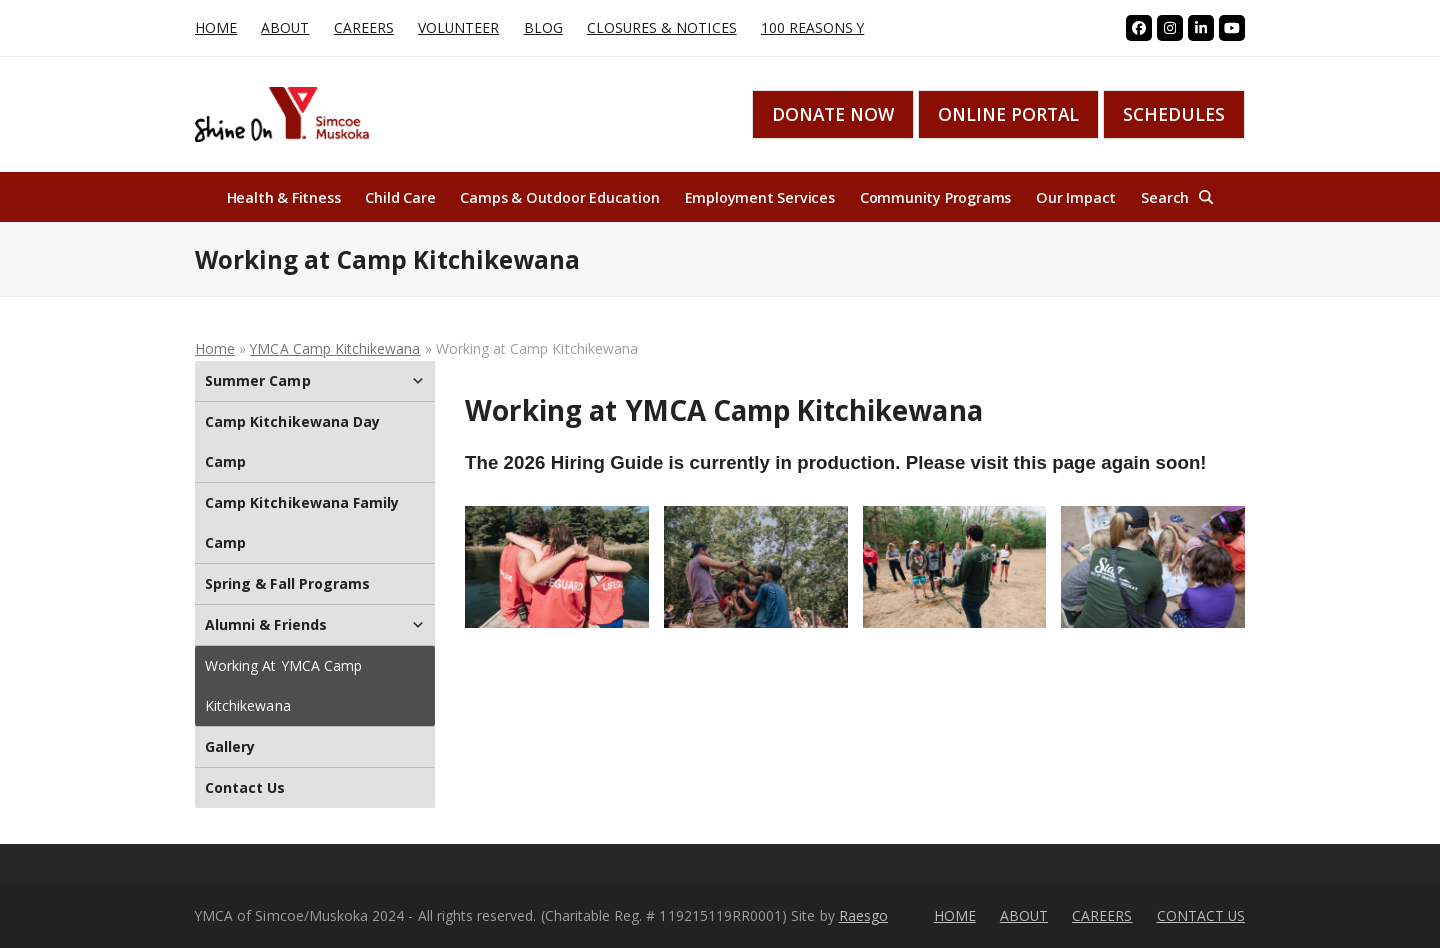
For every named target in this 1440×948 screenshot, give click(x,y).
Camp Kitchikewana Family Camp (302, 522)
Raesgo (863, 915)
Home (215, 348)
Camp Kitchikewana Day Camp (292, 441)
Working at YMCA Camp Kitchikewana (283, 685)
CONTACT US (1201, 915)
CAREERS (1102, 915)
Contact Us (245, 787)
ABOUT (1024, 915)
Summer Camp (315, 381)
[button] (1177, 197)
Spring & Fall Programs (287, 583)
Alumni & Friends (315, 625)
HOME (955, 915)
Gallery (230, 746)
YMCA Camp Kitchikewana (335, 348)
